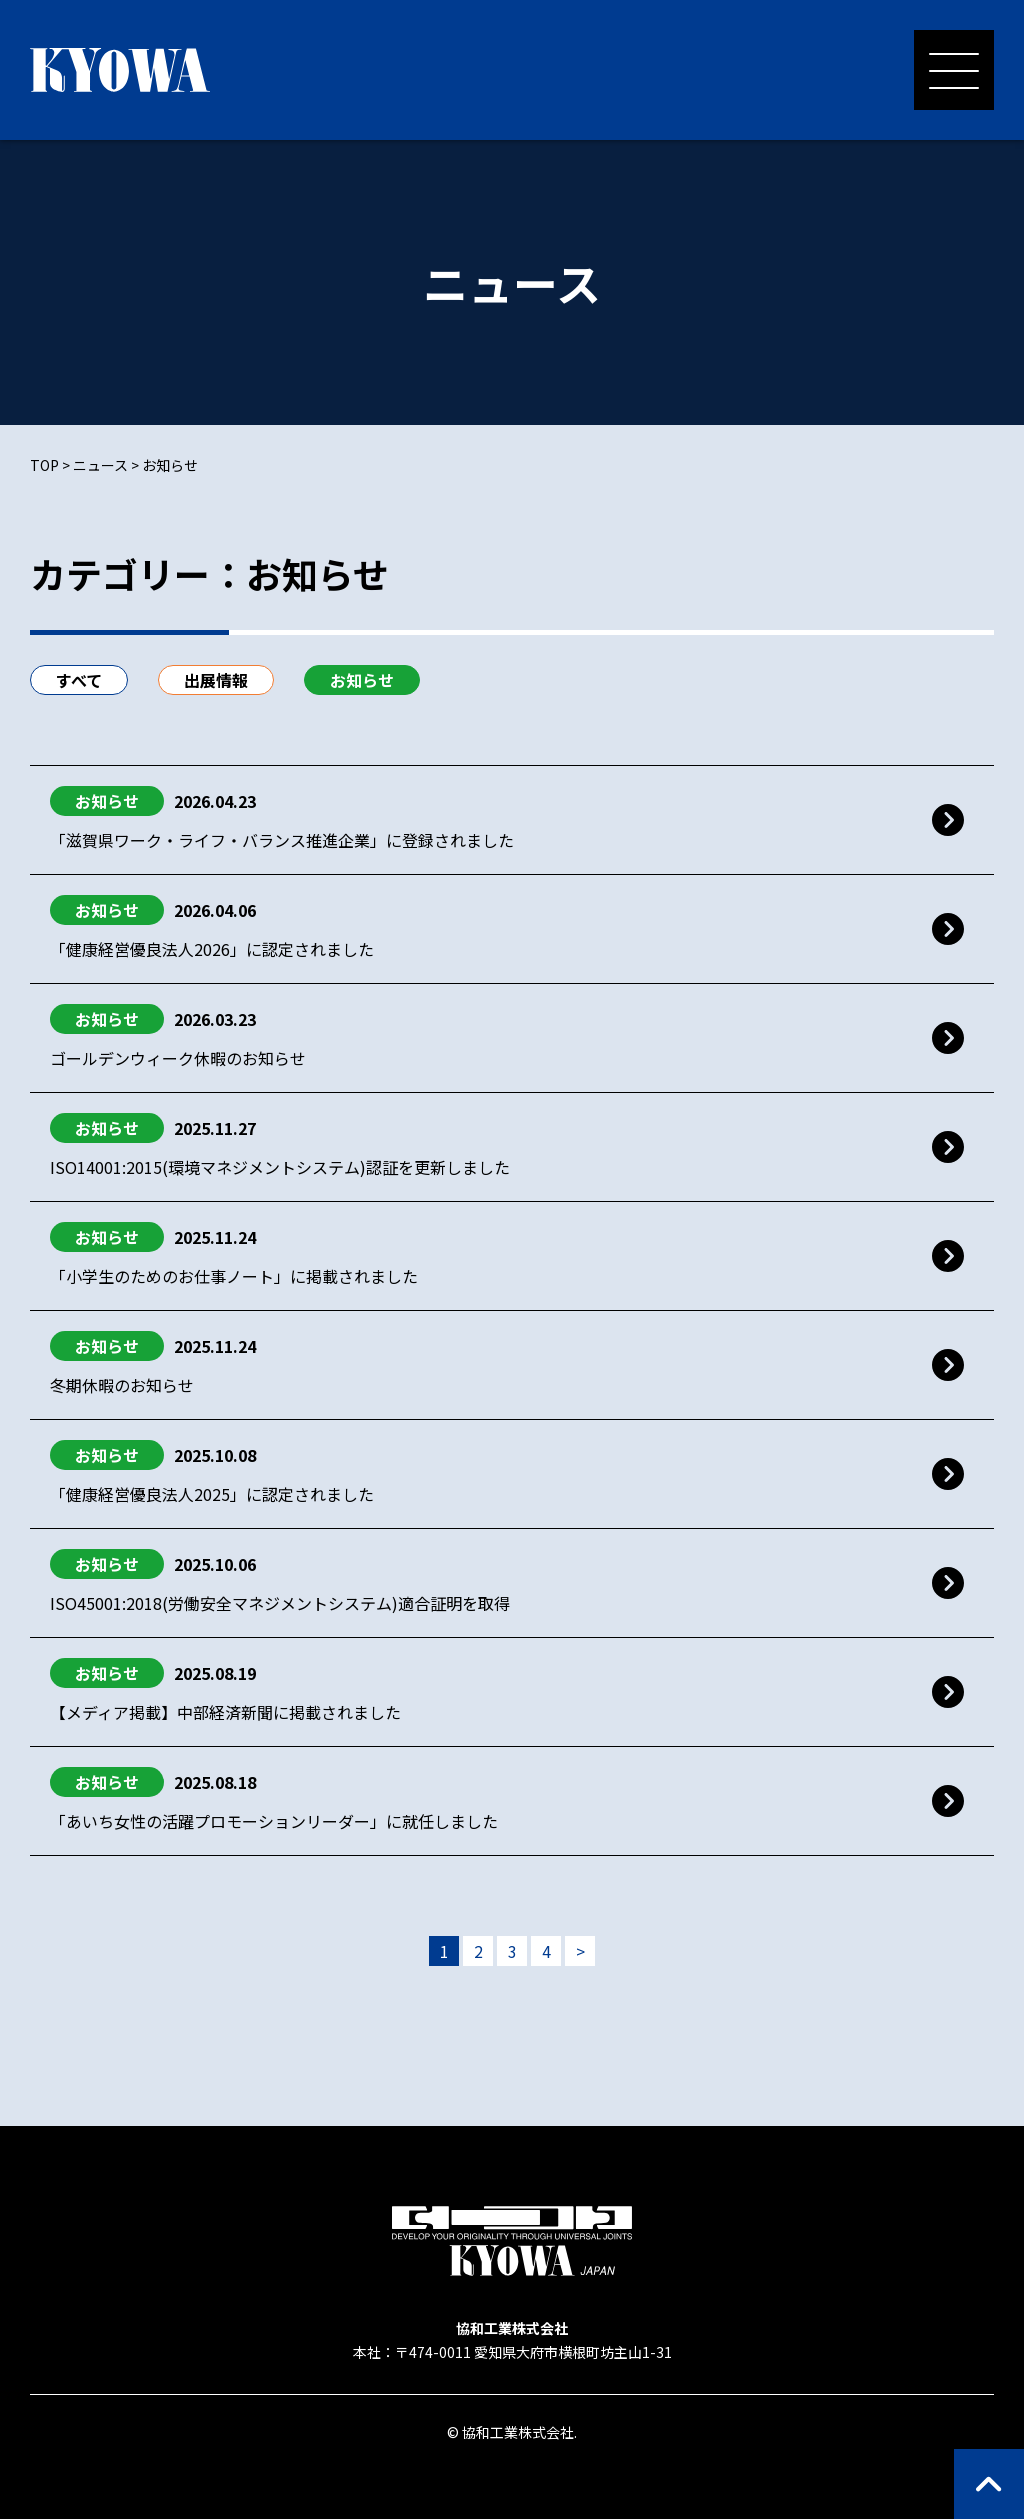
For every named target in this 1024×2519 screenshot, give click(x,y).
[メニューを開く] (954, 70)
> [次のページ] (580, 1951)
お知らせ (362, 680)
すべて (79, 680)
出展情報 (216, 680)
